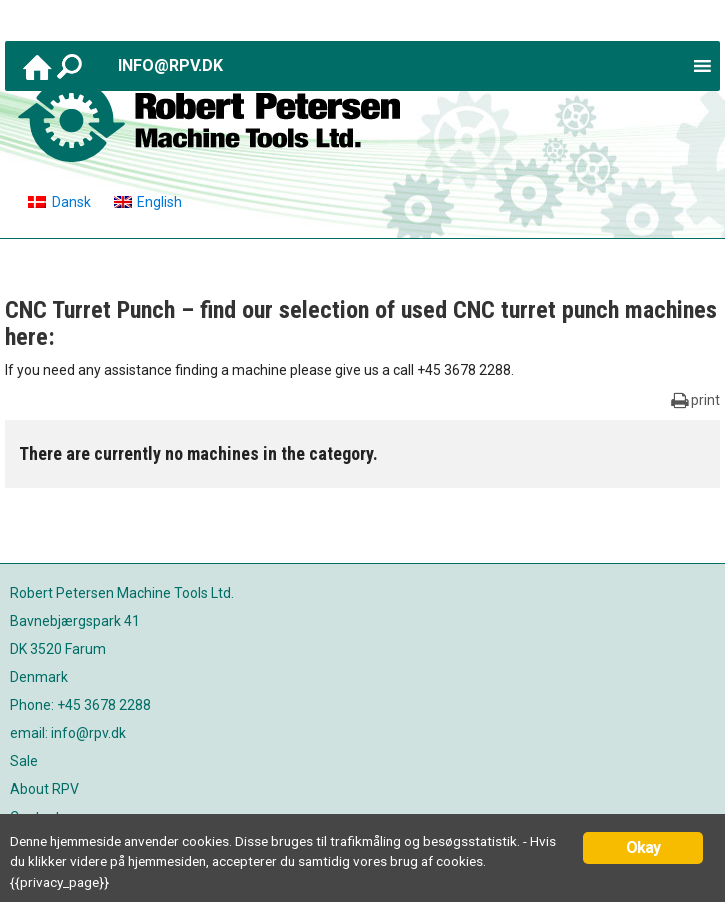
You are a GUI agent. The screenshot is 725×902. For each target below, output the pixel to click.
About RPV (44, 789)
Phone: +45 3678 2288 (80, 705)
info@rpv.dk (170, 65)
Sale (24, 761)
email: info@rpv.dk (68, 733)
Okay (643, 847)
